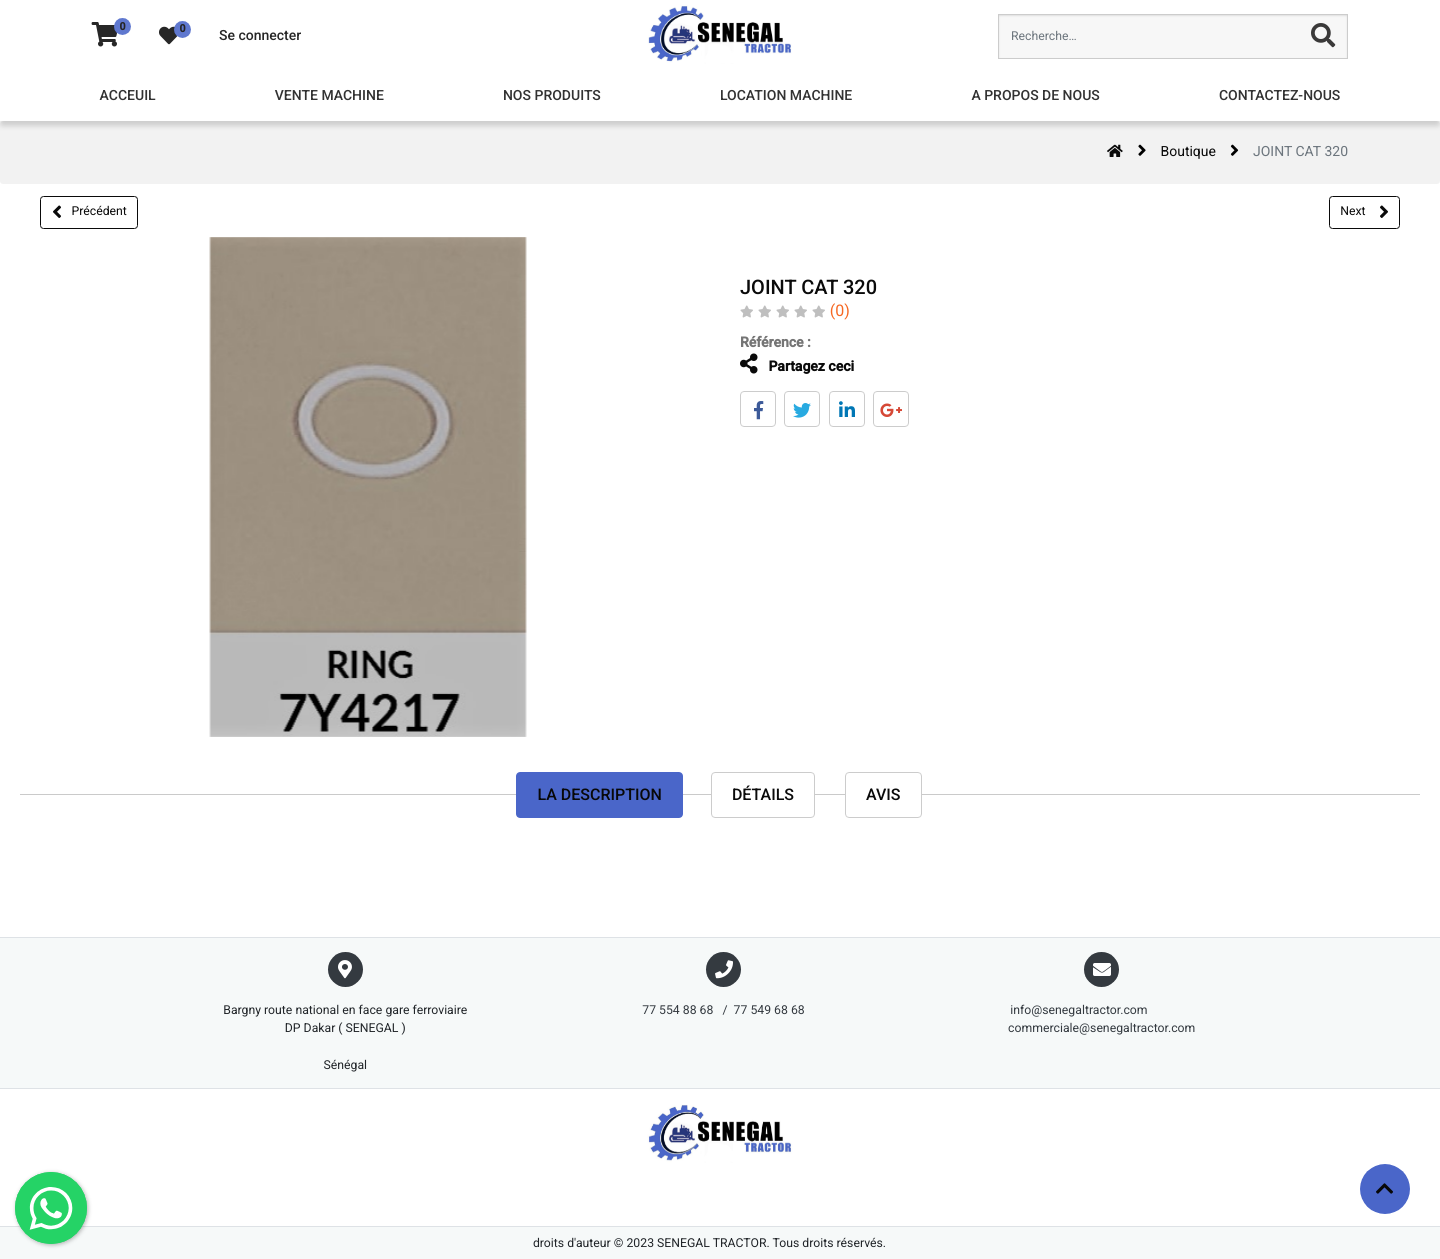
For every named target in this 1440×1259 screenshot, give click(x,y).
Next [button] (1364, 212)
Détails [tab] (763, 794)
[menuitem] (128, 96)
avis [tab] (883, 794)
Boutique (1188, 152)
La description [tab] (599, 794)
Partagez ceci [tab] (795, 364)
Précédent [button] (89, 212)
